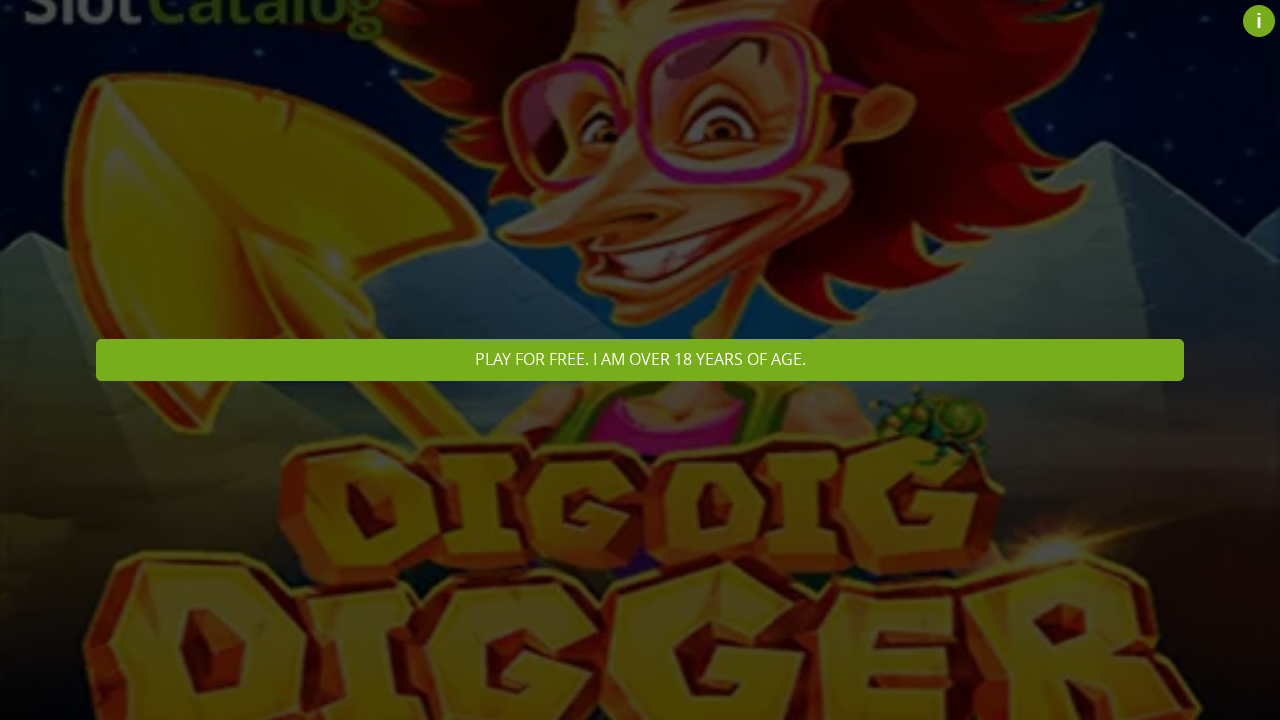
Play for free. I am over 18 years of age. (640, 359)
